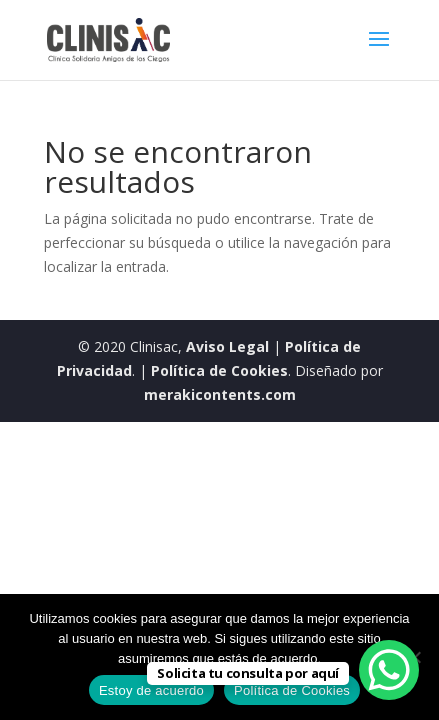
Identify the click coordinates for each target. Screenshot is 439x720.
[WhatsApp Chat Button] (389, 670)
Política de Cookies (219, 370)
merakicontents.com (220, 394)
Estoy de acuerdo (151, 690)
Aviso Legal (227, 346)
